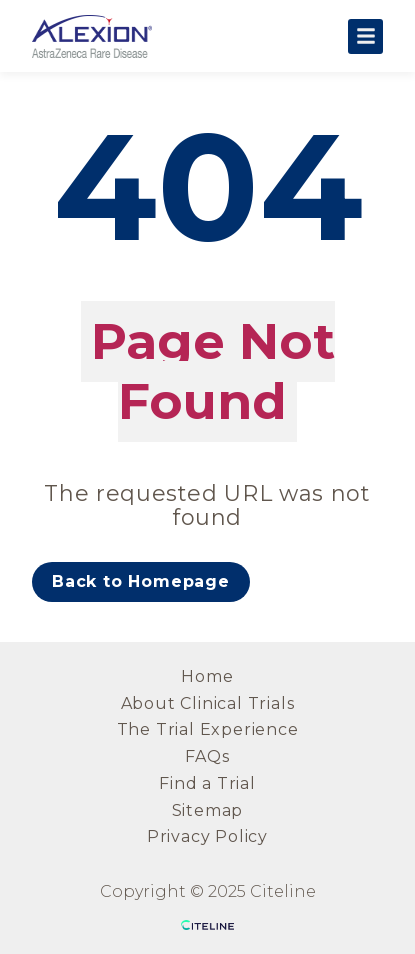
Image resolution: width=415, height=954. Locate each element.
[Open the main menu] (365, 36)
